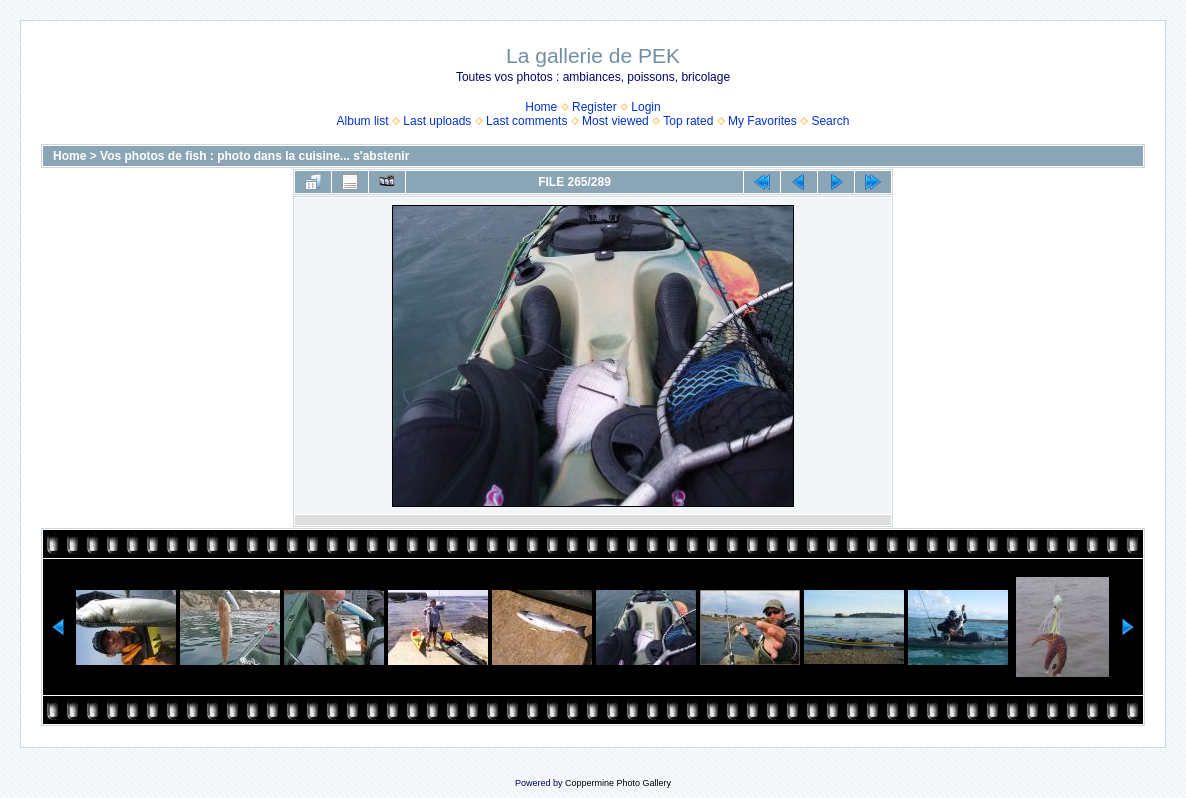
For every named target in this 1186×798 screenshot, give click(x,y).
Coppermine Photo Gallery (618, 783)
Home (541, 107)
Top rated (688, 121)
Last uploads (437, 121)
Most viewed (615, 121)
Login (645, 107)
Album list (363, 121)
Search (830, 121)
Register (594, 107)
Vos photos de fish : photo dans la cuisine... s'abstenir (254, 156)
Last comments (526, 121)
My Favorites (762, 121)
